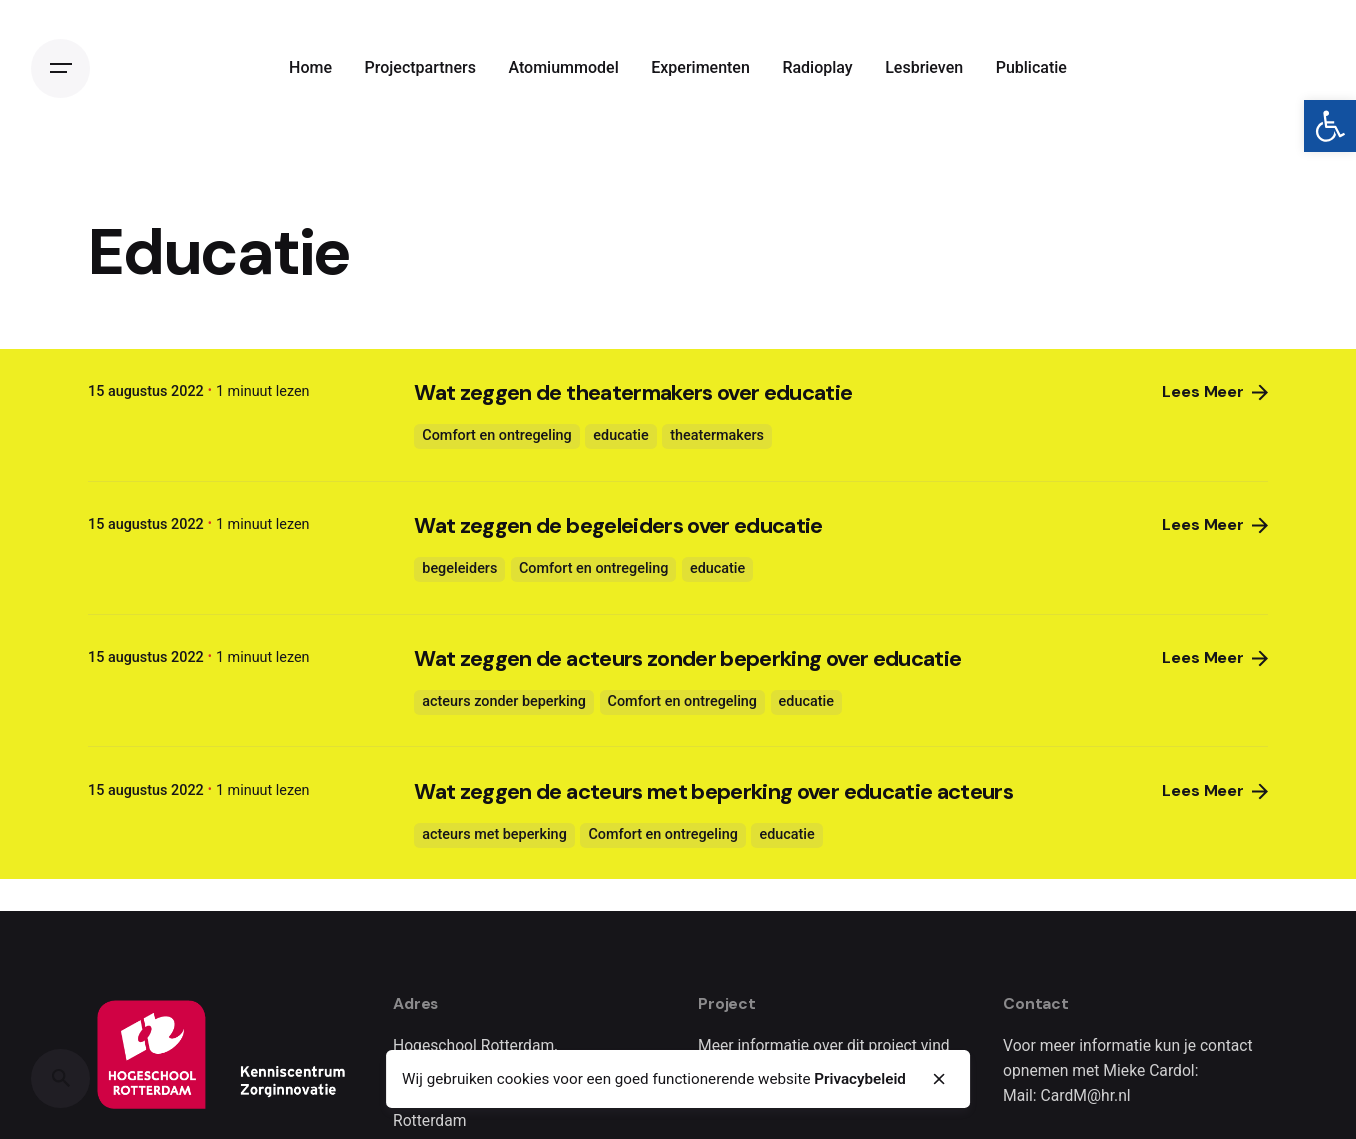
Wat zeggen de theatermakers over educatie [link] (633, 392)
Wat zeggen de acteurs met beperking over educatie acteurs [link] (713, 791)
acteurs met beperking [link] (494, 834)
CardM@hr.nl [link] (1086, 1095)
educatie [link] (620, 435)
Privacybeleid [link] (860, 1079)
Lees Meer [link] (1215, 392)
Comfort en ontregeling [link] (496, 435)
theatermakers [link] (717, 435)
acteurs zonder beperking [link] (504, 701)
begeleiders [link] (459, 568)
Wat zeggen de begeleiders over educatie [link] (618, 525)
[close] (940, 1079)
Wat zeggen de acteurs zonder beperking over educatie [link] (687, 658)
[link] (1330, 126)
